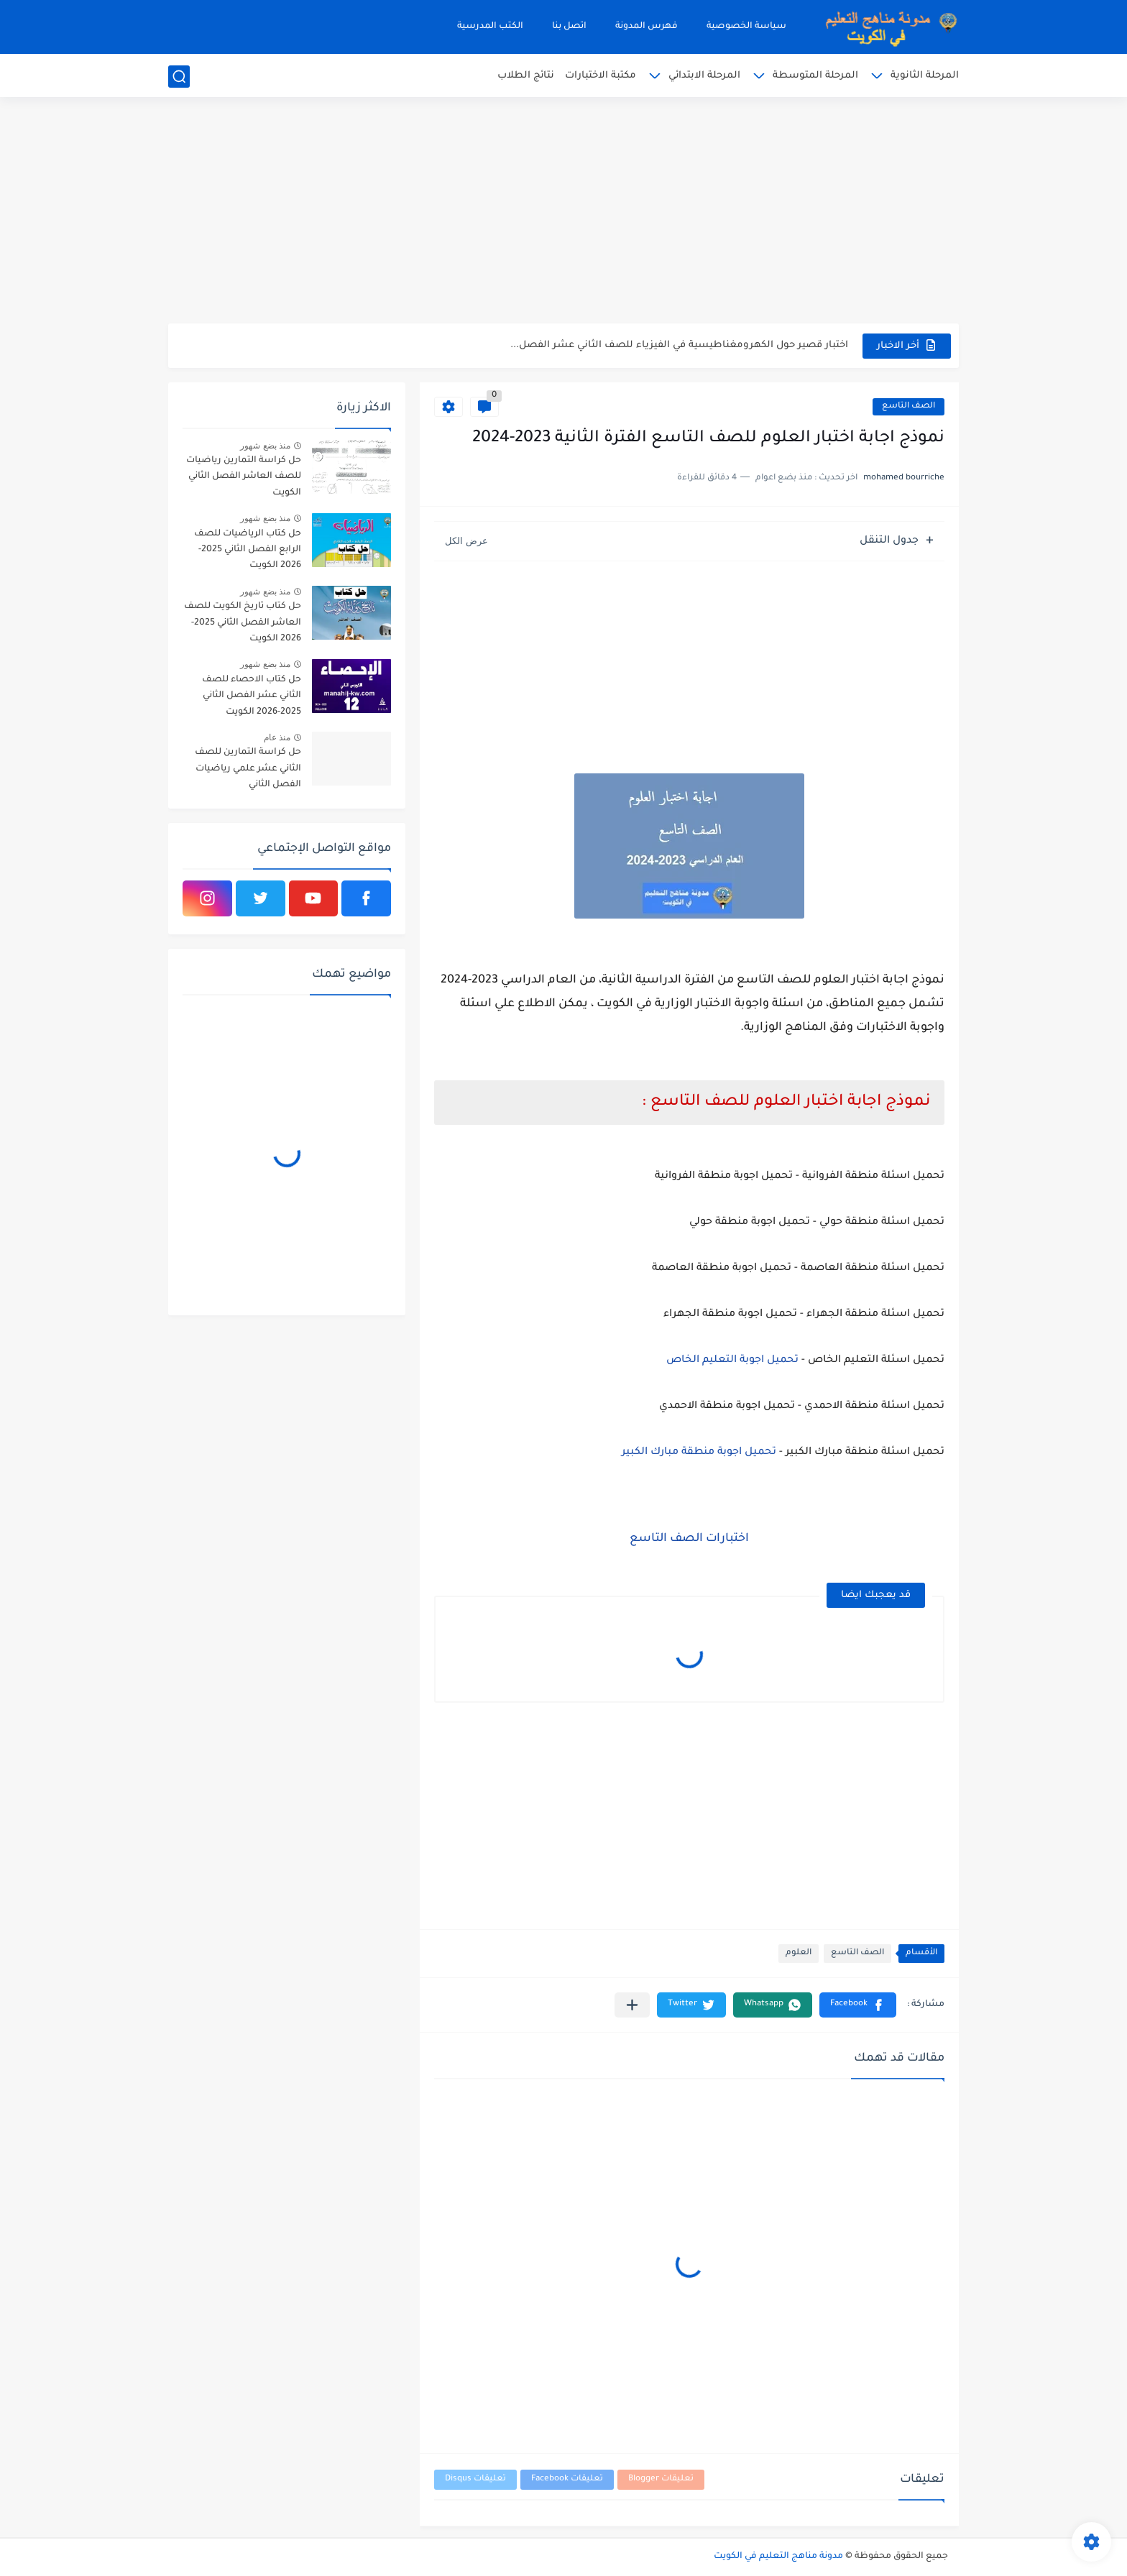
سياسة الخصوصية (746, 27)
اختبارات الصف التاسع (689, 1538)
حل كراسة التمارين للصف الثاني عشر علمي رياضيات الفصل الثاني (248, 769)
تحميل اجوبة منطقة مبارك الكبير (699, 1452)
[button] (857, 2005)
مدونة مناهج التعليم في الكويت (778, 2557)
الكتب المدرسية (490, 27)
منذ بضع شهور (265, 446)
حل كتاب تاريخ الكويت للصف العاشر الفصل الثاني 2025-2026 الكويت (242, 623)
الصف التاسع (908, 406)
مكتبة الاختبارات (600, 75)
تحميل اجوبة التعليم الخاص (732, 1360)
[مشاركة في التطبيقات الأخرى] (632, 2005)
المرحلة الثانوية (925, 75)
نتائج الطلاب (525, 75)
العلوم (798, 1953)
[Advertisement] (563, 212)
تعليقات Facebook (567, 2479)
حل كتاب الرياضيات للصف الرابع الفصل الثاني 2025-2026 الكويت (247, 550)
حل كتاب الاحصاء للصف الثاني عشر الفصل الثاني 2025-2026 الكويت (251, 696)
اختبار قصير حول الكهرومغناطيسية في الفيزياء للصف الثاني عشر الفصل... (679, 345)
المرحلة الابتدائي (704, 75)
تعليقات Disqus (475, 2479)
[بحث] (179, 76)
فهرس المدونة (646, 27)
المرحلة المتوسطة (815, 75)
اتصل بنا (569, 27)
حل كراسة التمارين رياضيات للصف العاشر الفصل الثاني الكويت (243, 477)
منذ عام (277, 737)
